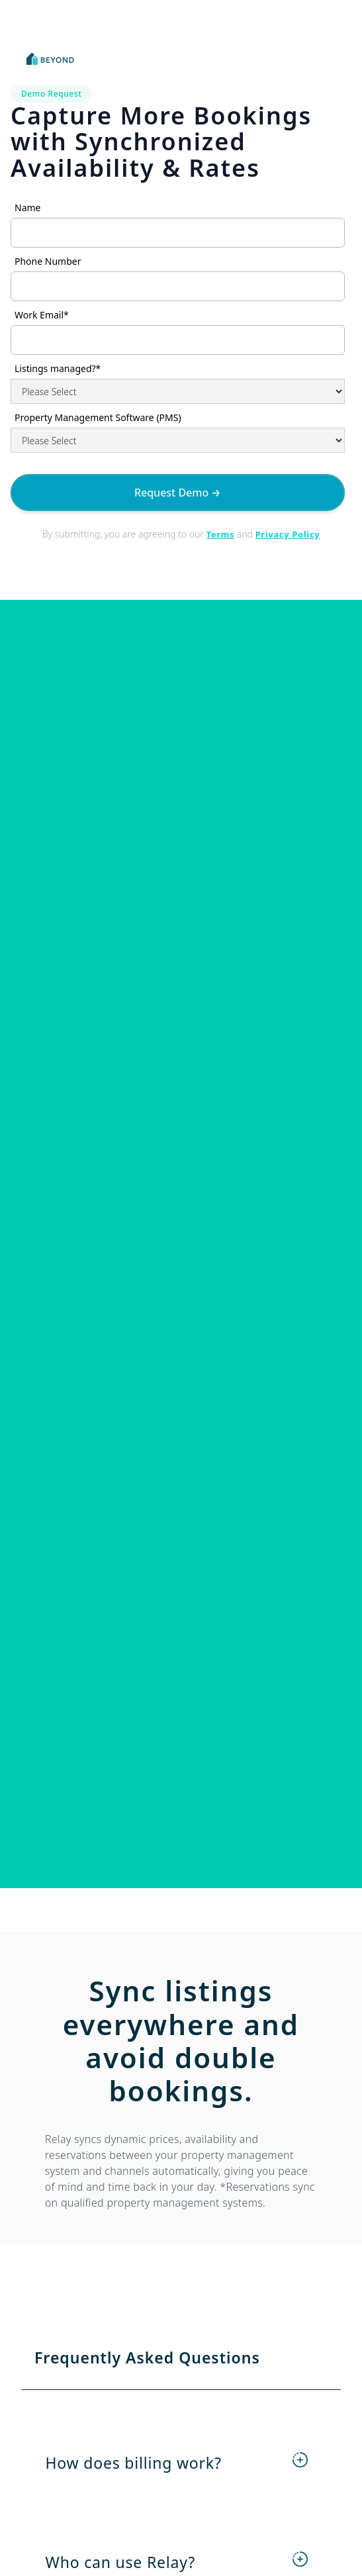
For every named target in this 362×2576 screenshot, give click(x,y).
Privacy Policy (287, 534)
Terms (220, 534)
